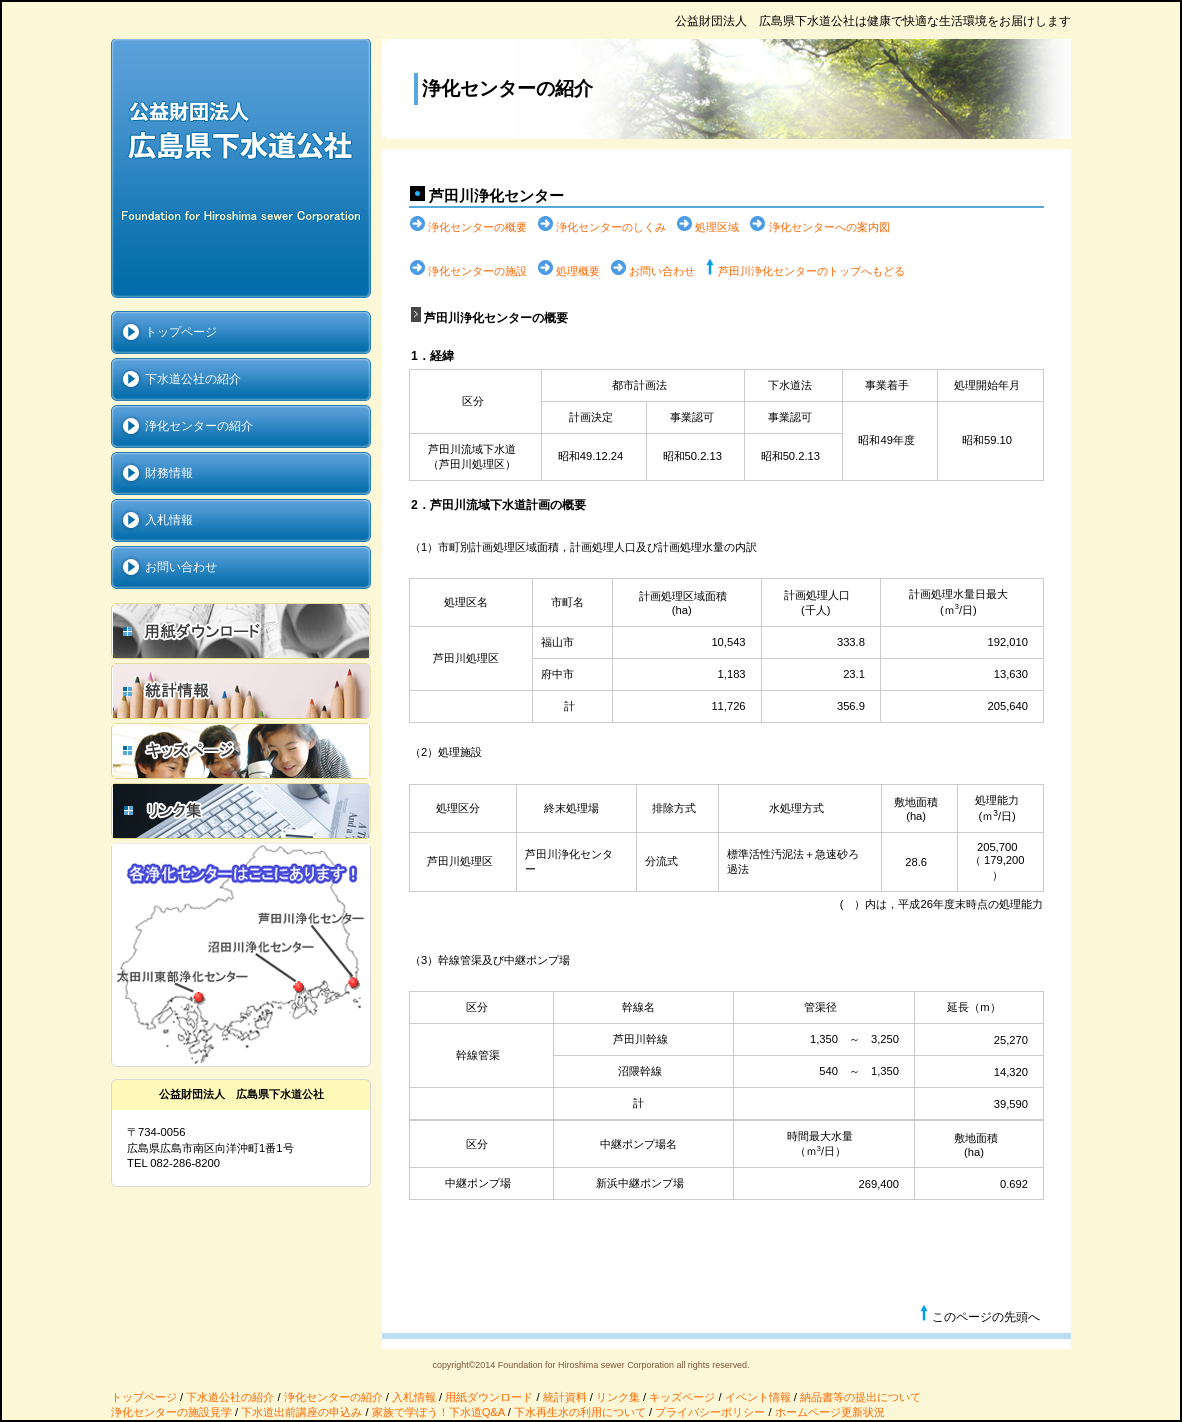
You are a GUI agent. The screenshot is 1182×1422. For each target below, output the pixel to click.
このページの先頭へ (979, 1314)
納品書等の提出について (860, 1397)
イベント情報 (758, 1397)
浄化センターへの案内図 (829, 227)
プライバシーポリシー (710, 1412)
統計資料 (565, 1397)
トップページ (144, 1397)
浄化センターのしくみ (611, 227)
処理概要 (578, 271)
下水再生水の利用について (580, 1412)
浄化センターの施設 (477, 271)
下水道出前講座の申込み (301, 1412)
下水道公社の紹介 (230, 1397)
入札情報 (414, 1397)
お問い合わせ (662, 271)
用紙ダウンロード (489, 1397)
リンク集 (618, 1397)
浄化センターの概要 (477, 227)
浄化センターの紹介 (333, 1397)
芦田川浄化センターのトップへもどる (811, 271)
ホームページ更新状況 (830, 1412)
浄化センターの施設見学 (171, 1412)
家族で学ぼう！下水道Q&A (438, 1412)
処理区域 (717, 227)
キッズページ (682, 1397)
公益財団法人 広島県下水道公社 (241, 169)
